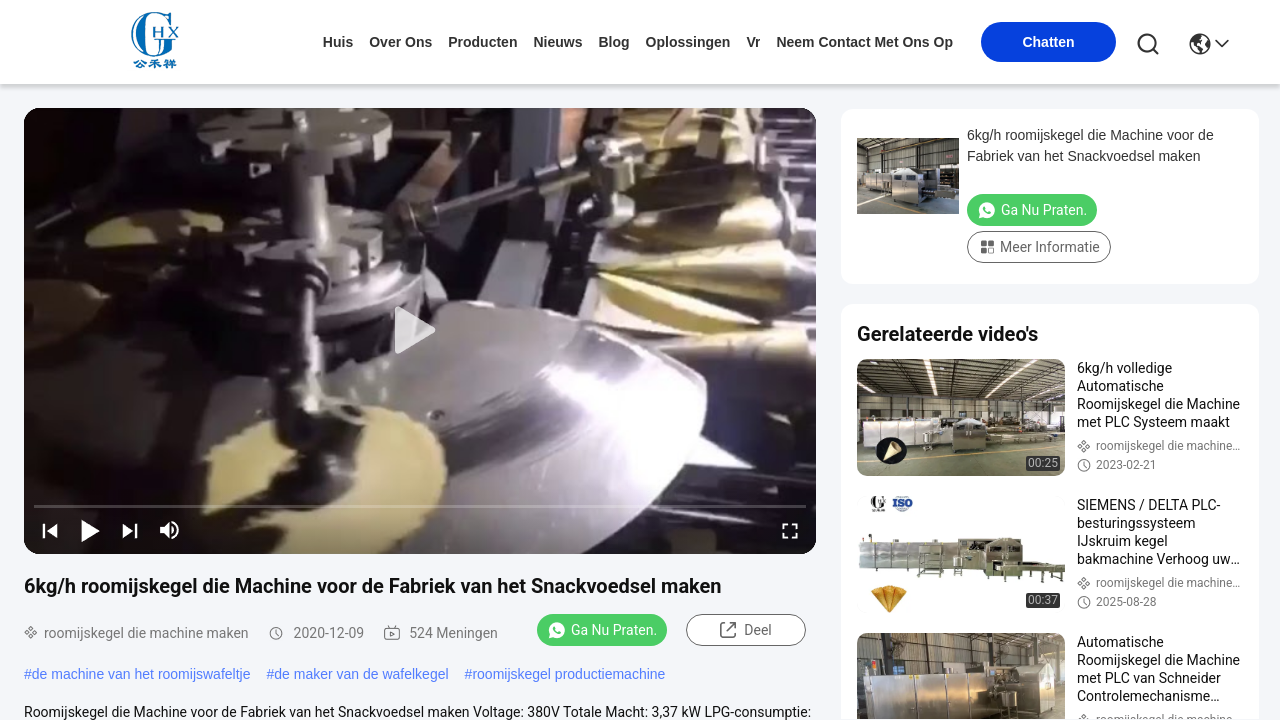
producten (482, 42)
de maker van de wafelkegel (361, 674)
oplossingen (688, 42)
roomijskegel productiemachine (568, 674)
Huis (338, 42)
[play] (420, 331)
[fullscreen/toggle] (790, 530)
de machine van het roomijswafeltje (141, 674)
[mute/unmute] (170, 530)
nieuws (557, 42)
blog (613, 42)
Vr (753, 42)
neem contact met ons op (864, 42)
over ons (400, 42)
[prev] (50, 530)
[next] (130, 530)
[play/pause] (90, 530)
